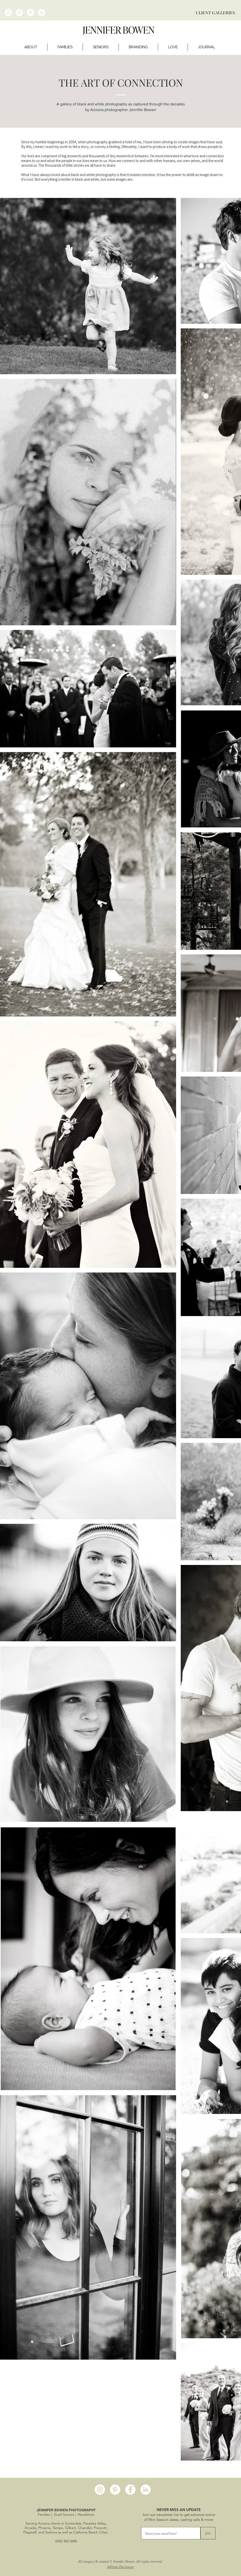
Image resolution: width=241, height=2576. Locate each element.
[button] (30, 47)
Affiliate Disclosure (120, 2567)
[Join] (207, 2533)
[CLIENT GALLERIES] (215, 12)
